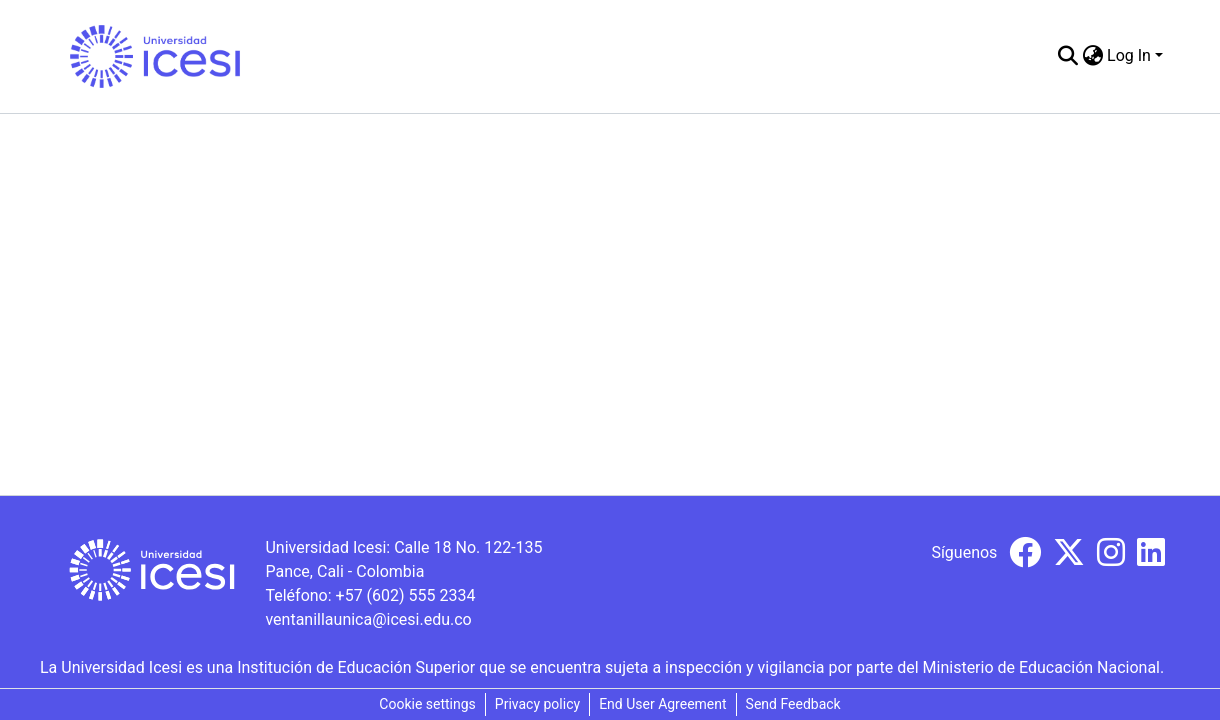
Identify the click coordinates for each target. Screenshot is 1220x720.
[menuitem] (1092, 56)
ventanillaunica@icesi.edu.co (368, 619)
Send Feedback (793, 704)
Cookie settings (427, 704)
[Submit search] (1067, 56)
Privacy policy (537, 704)
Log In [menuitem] (1129, 55)
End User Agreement (662, 704)
